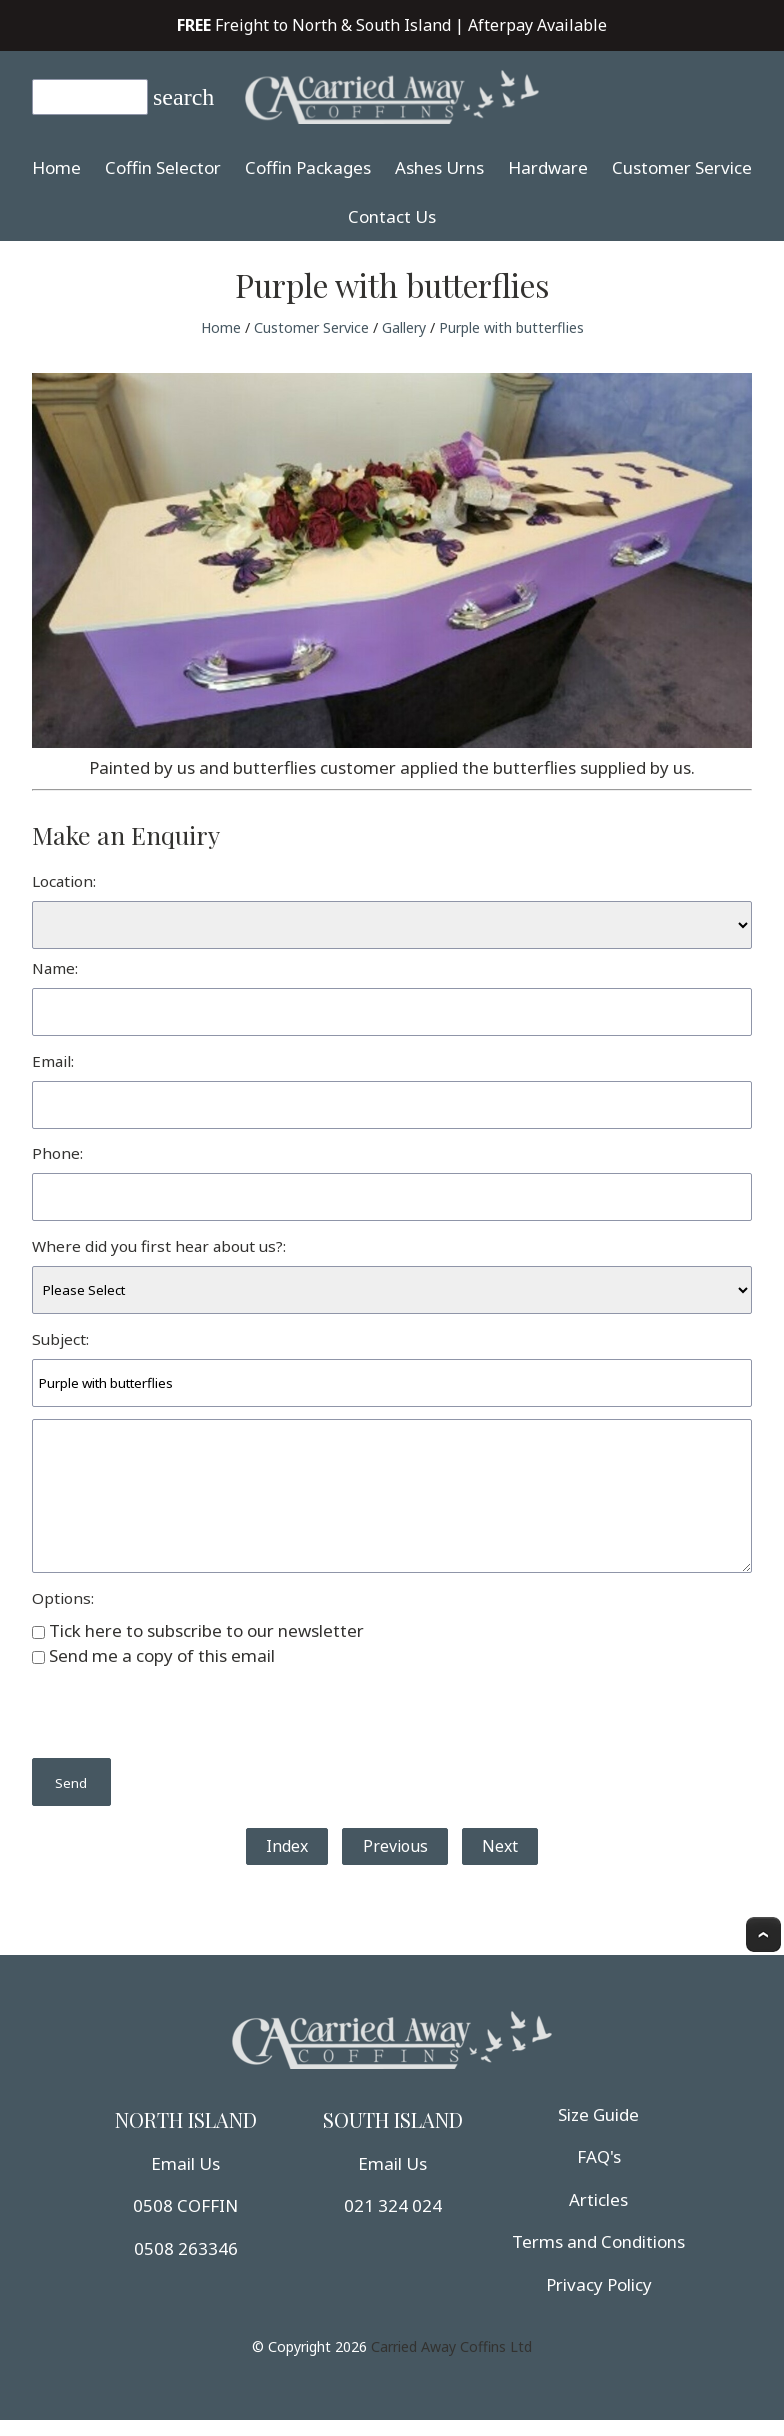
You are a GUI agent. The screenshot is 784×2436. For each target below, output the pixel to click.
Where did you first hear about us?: (159, 1246)
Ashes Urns (439, 167)
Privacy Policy (599, 2284)
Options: (63, 1598)
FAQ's (599, 2156)
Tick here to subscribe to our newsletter (198, 1630)
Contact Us (392, 216)
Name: (55, 968)
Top (763, 1934)
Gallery (404, 327)
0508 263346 (186, 2248)
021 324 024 (393, 2205)
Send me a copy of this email (153, 1655)
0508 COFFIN (185, 2205)
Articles (598, 2199)
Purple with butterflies (511, 327)
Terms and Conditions (598, 2241)
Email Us (185, 2163)
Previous (395, 1846)
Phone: (57, 1153)
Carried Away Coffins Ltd (451, 2346)
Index (287, 1846)
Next (500, 1846)
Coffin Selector (163, 167)
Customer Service (682, 167)
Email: (53, 1061)
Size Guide (598, 2114)
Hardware (548, 167)
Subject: (60, 1339)
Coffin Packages (308, 167)
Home (56, 167)
